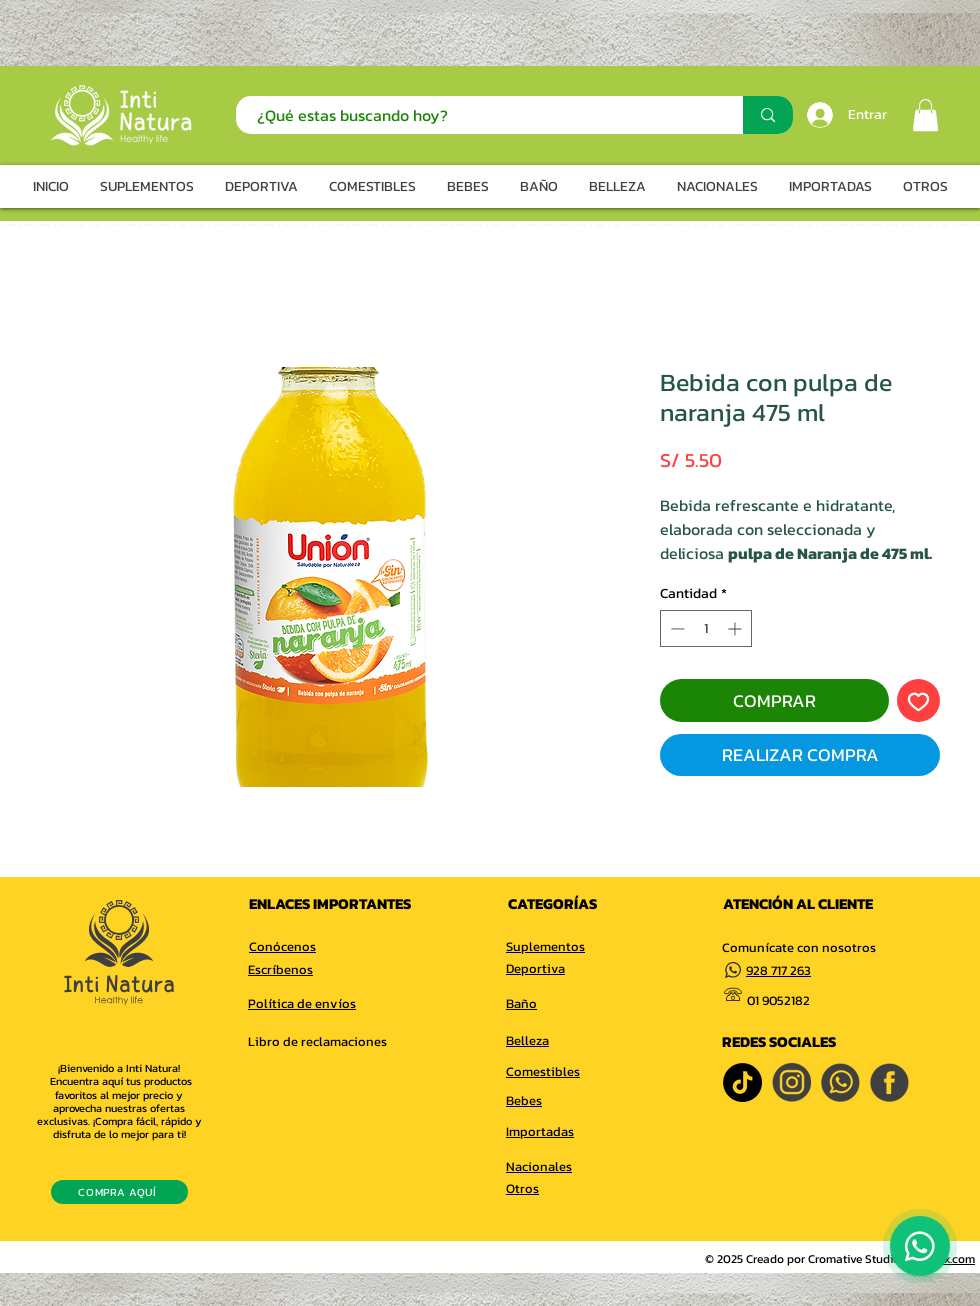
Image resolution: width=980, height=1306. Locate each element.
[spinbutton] (706, 628)
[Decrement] (675, 628)
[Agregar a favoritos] (918, 700)
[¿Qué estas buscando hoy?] (479, 115)
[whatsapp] (840, 1082)
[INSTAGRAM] (791, 1082)
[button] (925, 115)
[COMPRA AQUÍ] (119, 1192)
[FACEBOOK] (889, 1082)
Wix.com (953, 1259)
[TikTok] (742, 1082)
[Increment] (736, 628)
